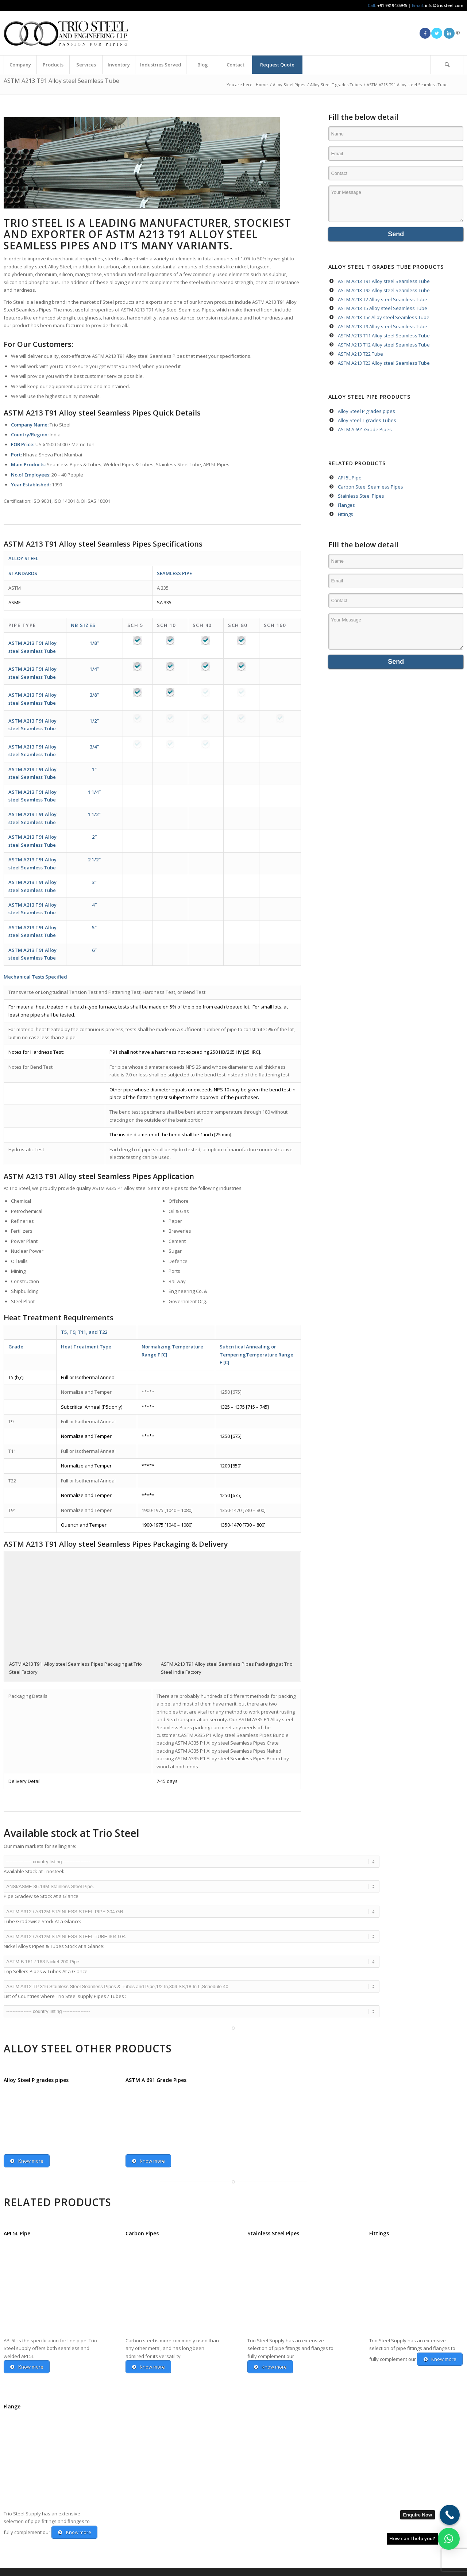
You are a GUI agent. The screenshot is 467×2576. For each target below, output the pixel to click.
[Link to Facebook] (425, 33)
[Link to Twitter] (436, 33)
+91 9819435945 (392, 5)
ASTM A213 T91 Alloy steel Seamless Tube (61, 81)
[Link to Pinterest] (457, 33)
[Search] (447, 64)
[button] (449, 2539)
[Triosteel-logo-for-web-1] (66, 33)
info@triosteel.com (443, 5)
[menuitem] (20, 64)
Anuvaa (83, 2572)
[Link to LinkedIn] (449, 33)
